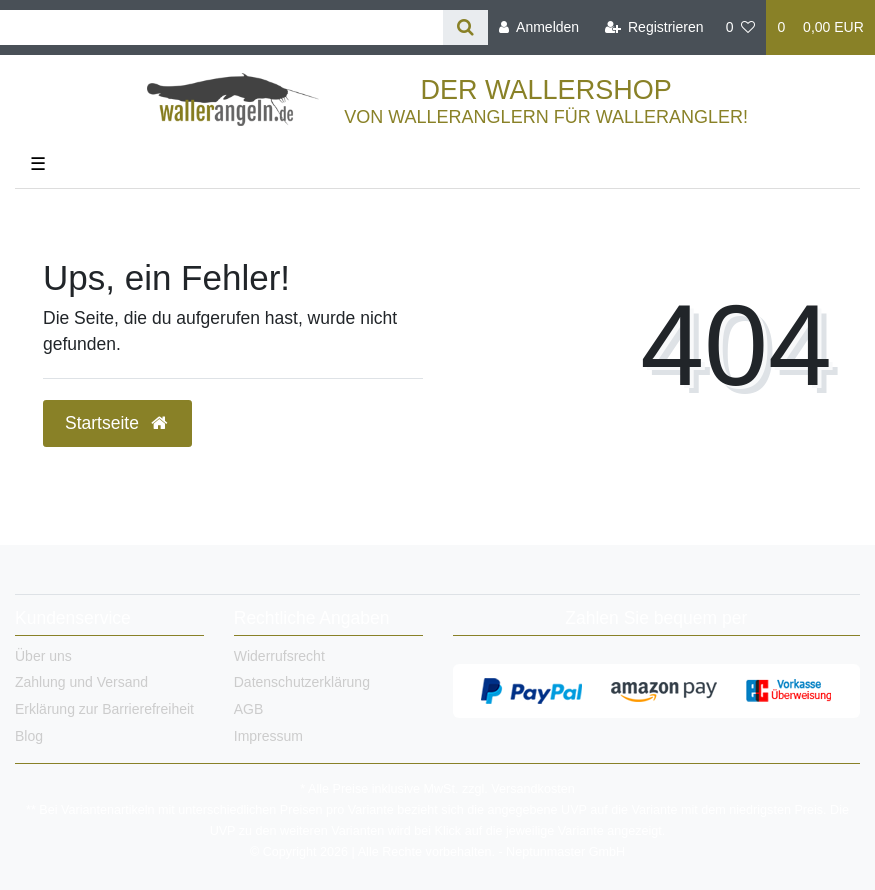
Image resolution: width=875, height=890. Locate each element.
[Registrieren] (653, 27)
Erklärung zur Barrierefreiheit (104, 709)
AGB (249, 709)
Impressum (268, 736)
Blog (29, 736)
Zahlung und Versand (81, 682)
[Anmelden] (539, 27)
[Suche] (465, 27)
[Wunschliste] (741, 27)
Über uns (43, 656)
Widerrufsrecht (279, 656)
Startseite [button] (117, 423)
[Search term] (221, 27)
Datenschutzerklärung (302, 682)
